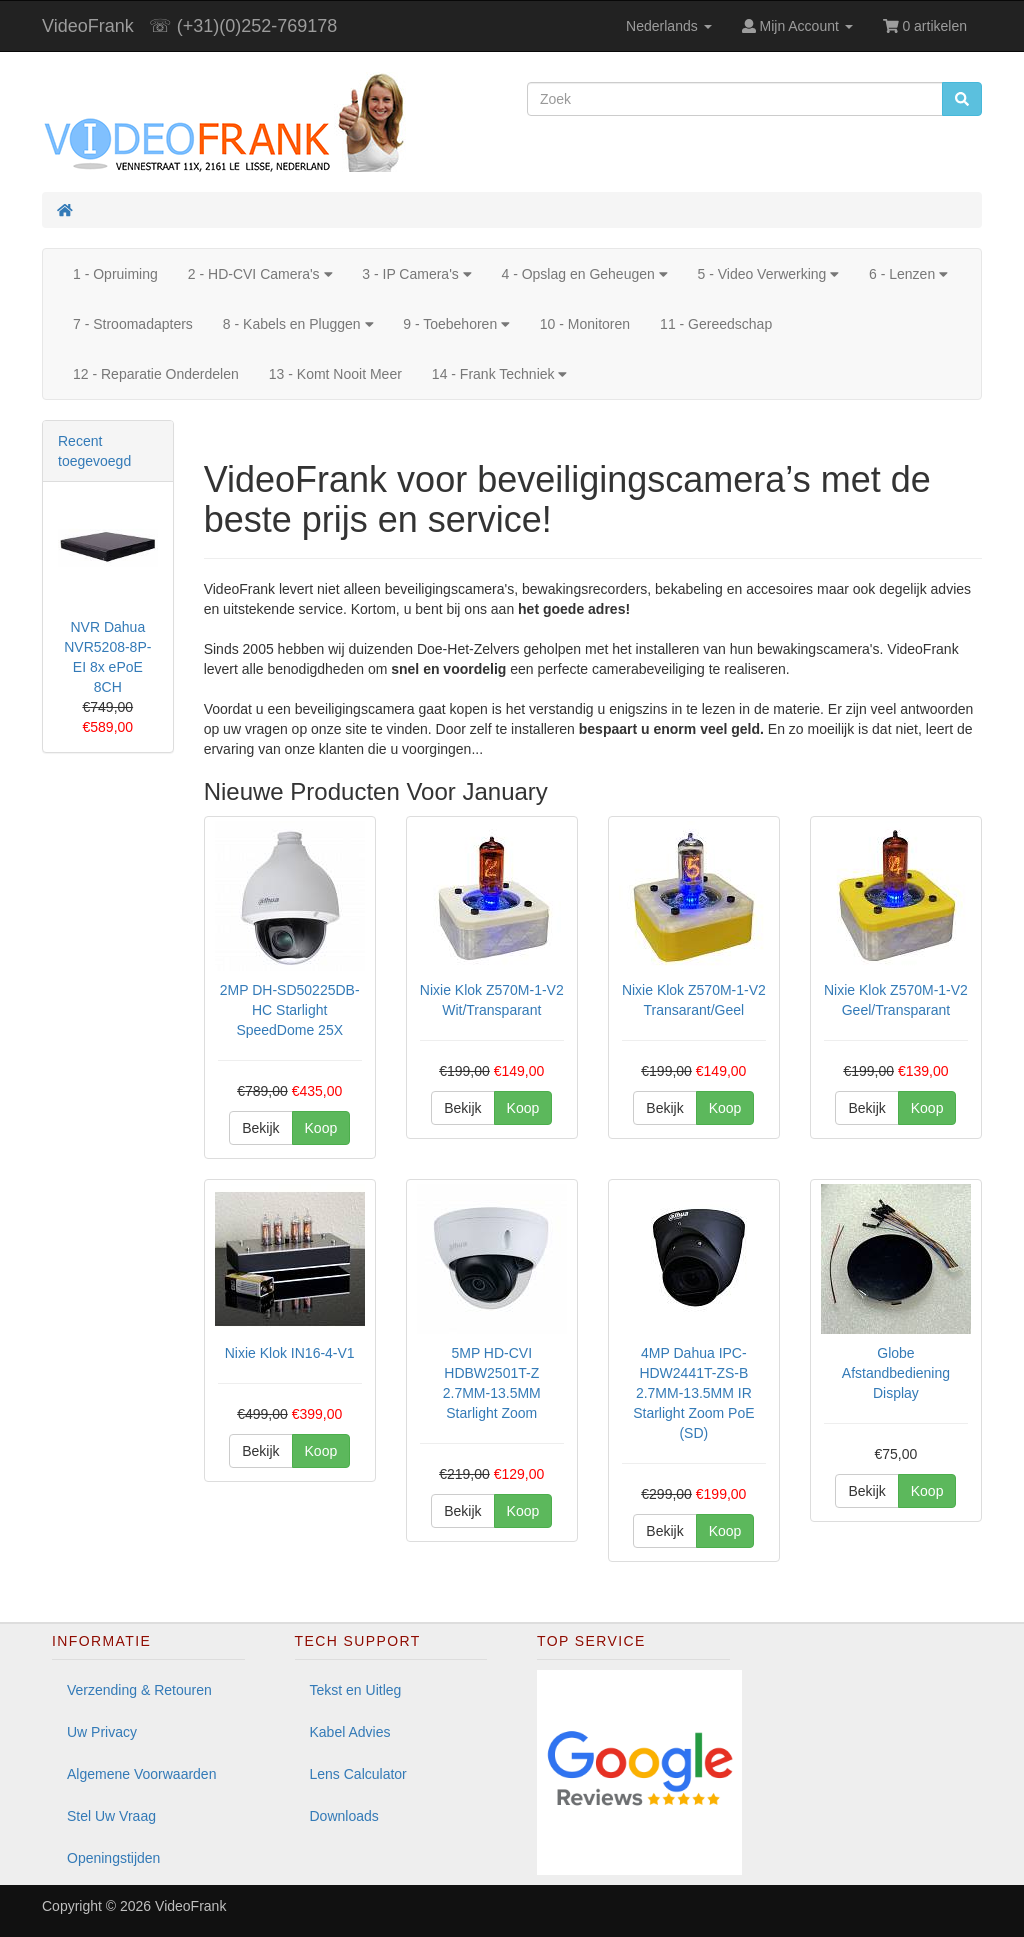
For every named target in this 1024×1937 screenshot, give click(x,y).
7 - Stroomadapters (133, 324)
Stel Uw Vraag (111, 1816)
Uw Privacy (102, 1732)
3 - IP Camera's (416, 274)
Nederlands (669, 26)
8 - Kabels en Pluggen (298, 324)
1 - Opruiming (115, 274)
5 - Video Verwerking (768, 274)
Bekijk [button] (260, 1128)
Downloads (344, 1816)
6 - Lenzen (908, 274)
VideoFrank (88, 26)
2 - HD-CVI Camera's (260, 274)
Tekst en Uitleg (356, 1690)
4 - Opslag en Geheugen (584, 274)
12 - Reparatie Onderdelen (156, 374)
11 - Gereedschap (716, 324)
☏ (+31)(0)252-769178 (243, 26)
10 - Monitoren (585, 324)
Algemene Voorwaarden (141, 1774)
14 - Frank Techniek (499, 374)
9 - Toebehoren (456, 324)
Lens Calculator (358, 1774)
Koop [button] (321, 1128)
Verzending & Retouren (139, 1690)
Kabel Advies (350, 1732)
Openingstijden (113, 1858)
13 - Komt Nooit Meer (335, 374)
